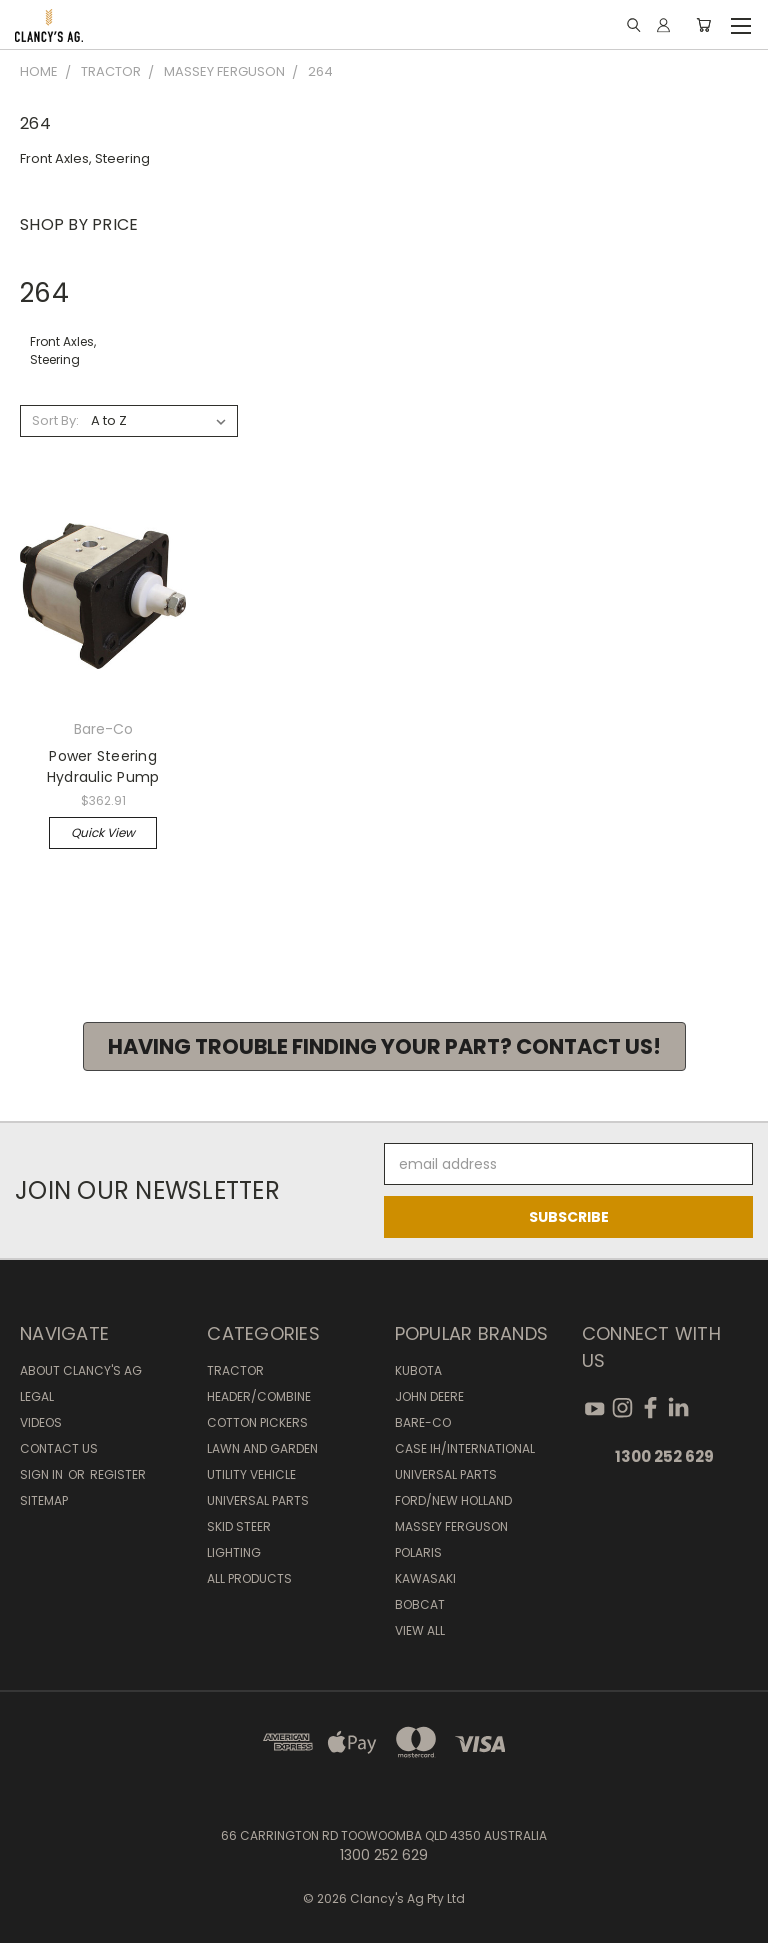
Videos (41, 1422)
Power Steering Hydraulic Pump (103, 766)
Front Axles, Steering (85, 158)
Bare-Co (423, 1422)
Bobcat (420, 1604)
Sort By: (55, 420)
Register (118, 1474)
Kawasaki (425, 1578)
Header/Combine (259, 1396)
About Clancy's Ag (81, 1370)
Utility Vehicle (251, 1474)
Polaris (418, 1552)
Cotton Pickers (257, 1422)
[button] (384, 1047)
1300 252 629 (664, 1456)
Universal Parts (258, 1500)
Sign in (43, 1474)
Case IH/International (465, 1448)
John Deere (429, 1396)
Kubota (418, 1370)
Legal (37, 1396)
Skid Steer (239, 1526)
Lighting (234, 1552)
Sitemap (44, 1500)
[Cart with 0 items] (703, 25)
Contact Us (59, 1448)
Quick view (103, 832)
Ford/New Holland (453, 1500)
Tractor (235, 1370)
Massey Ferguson (451, 1526)
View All (420, 1630)
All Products (249, 1578)
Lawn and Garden (262, 1448)
